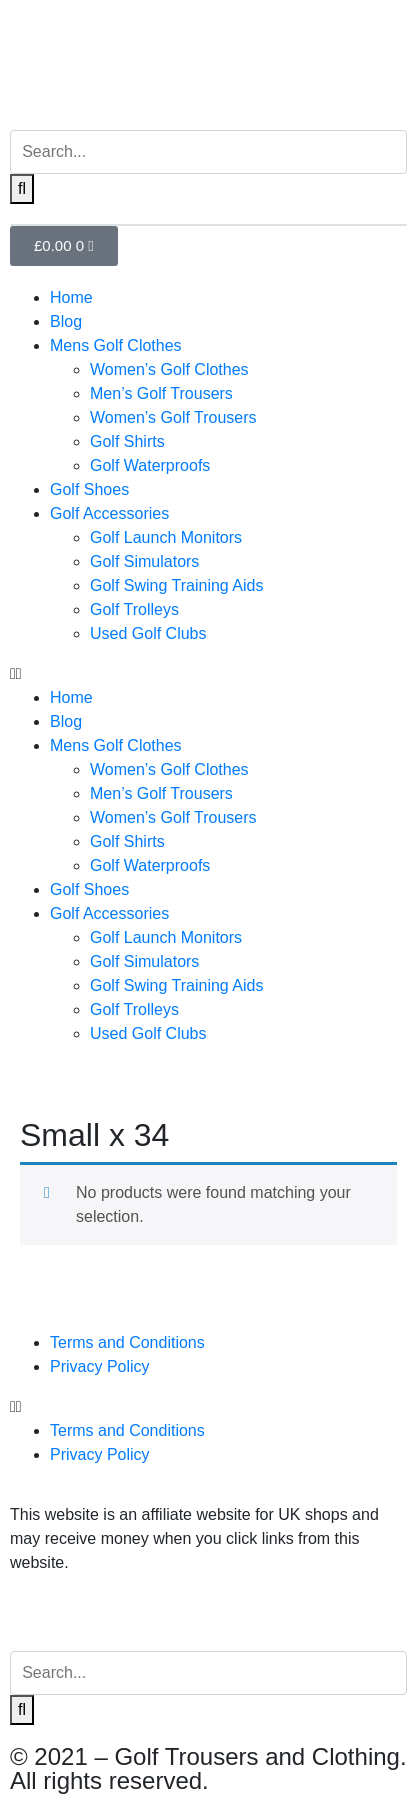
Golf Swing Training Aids (176, 585)
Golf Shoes (89, 489)
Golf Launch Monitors (166, 537)
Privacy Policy (100, 1366)
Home (71, 297)
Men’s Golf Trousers (161, 393)
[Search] (22, 189)
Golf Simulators (144, 561)
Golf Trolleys (134, 609)
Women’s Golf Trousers (173, 417)
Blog (66, 321)
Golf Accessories (109, 513)
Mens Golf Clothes (116, 345)
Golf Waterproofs (150, 465)
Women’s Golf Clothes (169, 369)
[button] (208, 674)
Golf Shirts (127, 441)
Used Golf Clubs (148, 633)
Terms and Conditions (127, 1342)
